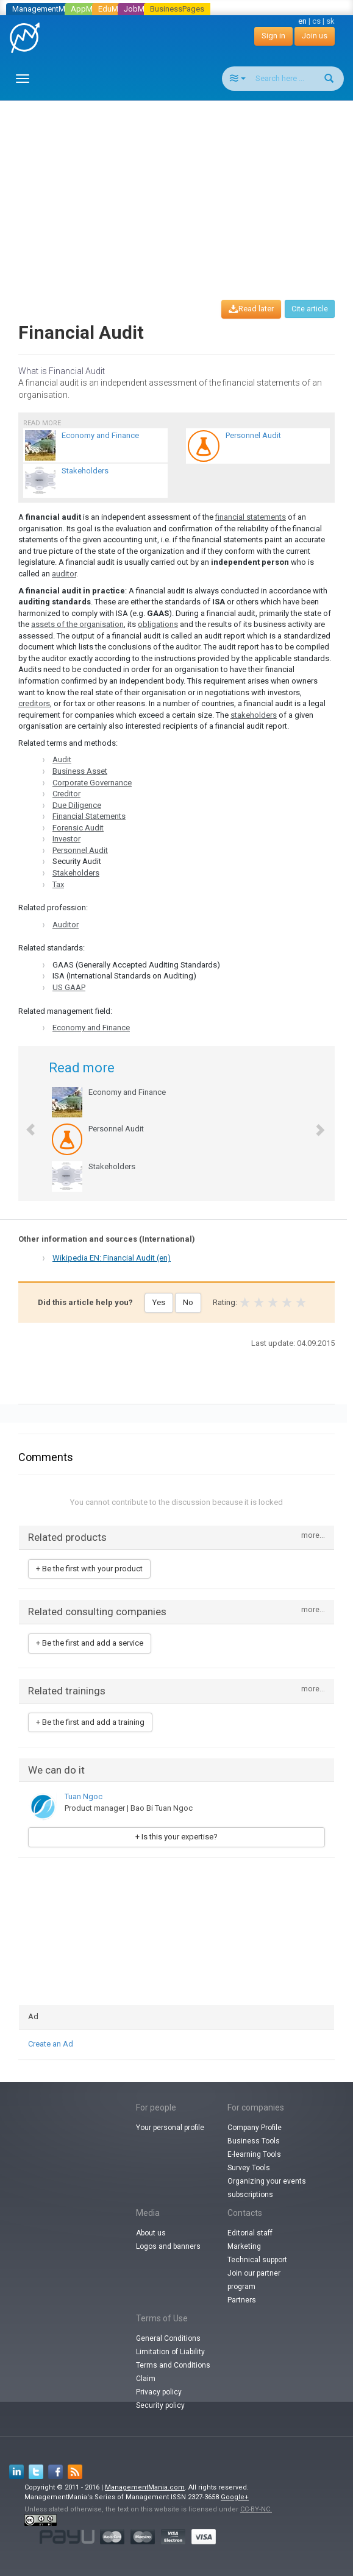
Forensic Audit (78, 827)
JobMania (141, 8)
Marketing (244, 2246)
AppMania (89, 8)
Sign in (273, 35)
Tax (58, 884)
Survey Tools (248, 2168)
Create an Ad (50, 2043)
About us (151, 2233)
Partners (241, 2300)
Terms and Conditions (173, 2365)
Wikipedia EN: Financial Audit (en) (111, 1257)
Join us (314, 35)
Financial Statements (89, 816)
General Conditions (168, 2338)
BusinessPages (177, 8)
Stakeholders (75, 872)
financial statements (250, 517)
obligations (158, 624)
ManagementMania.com (145, 2487)
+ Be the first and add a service (89, 1642)
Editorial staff (250, 2233)
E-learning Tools (254, 2154)
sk (330, 21)
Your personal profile (170, 2127)
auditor (64, 573)
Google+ (235, 2497)
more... (313, 1536)
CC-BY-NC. (256, 2509)
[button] (24, 1123)
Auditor (65, 924)
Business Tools (253, 2141)
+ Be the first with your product (89, 1568)
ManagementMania (46, 8)
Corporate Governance (92, 782)
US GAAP (68, 987)
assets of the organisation (77, 624)
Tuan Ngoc (83, 1796)
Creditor (66, 793)
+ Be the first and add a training (90, 1722)
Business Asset (79, 771)
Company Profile (254, 2127)
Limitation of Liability (170, 2352)
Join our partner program (253, 2280)
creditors (34, 703)
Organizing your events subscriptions (266, 2188)
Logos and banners (168, 2246)
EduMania (115, 8)
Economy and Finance (91, 1027)
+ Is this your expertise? (176, 1836)
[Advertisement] (181, 189)
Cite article (309, 309)
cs (316, 21)
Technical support (257, 2260)
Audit (61, 759)
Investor (66, 838)
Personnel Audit (80, 850)
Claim (145, 2378)
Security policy (160, 2405)
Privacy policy (159, 2392)
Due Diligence (76, 805)
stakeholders (253, 715)
